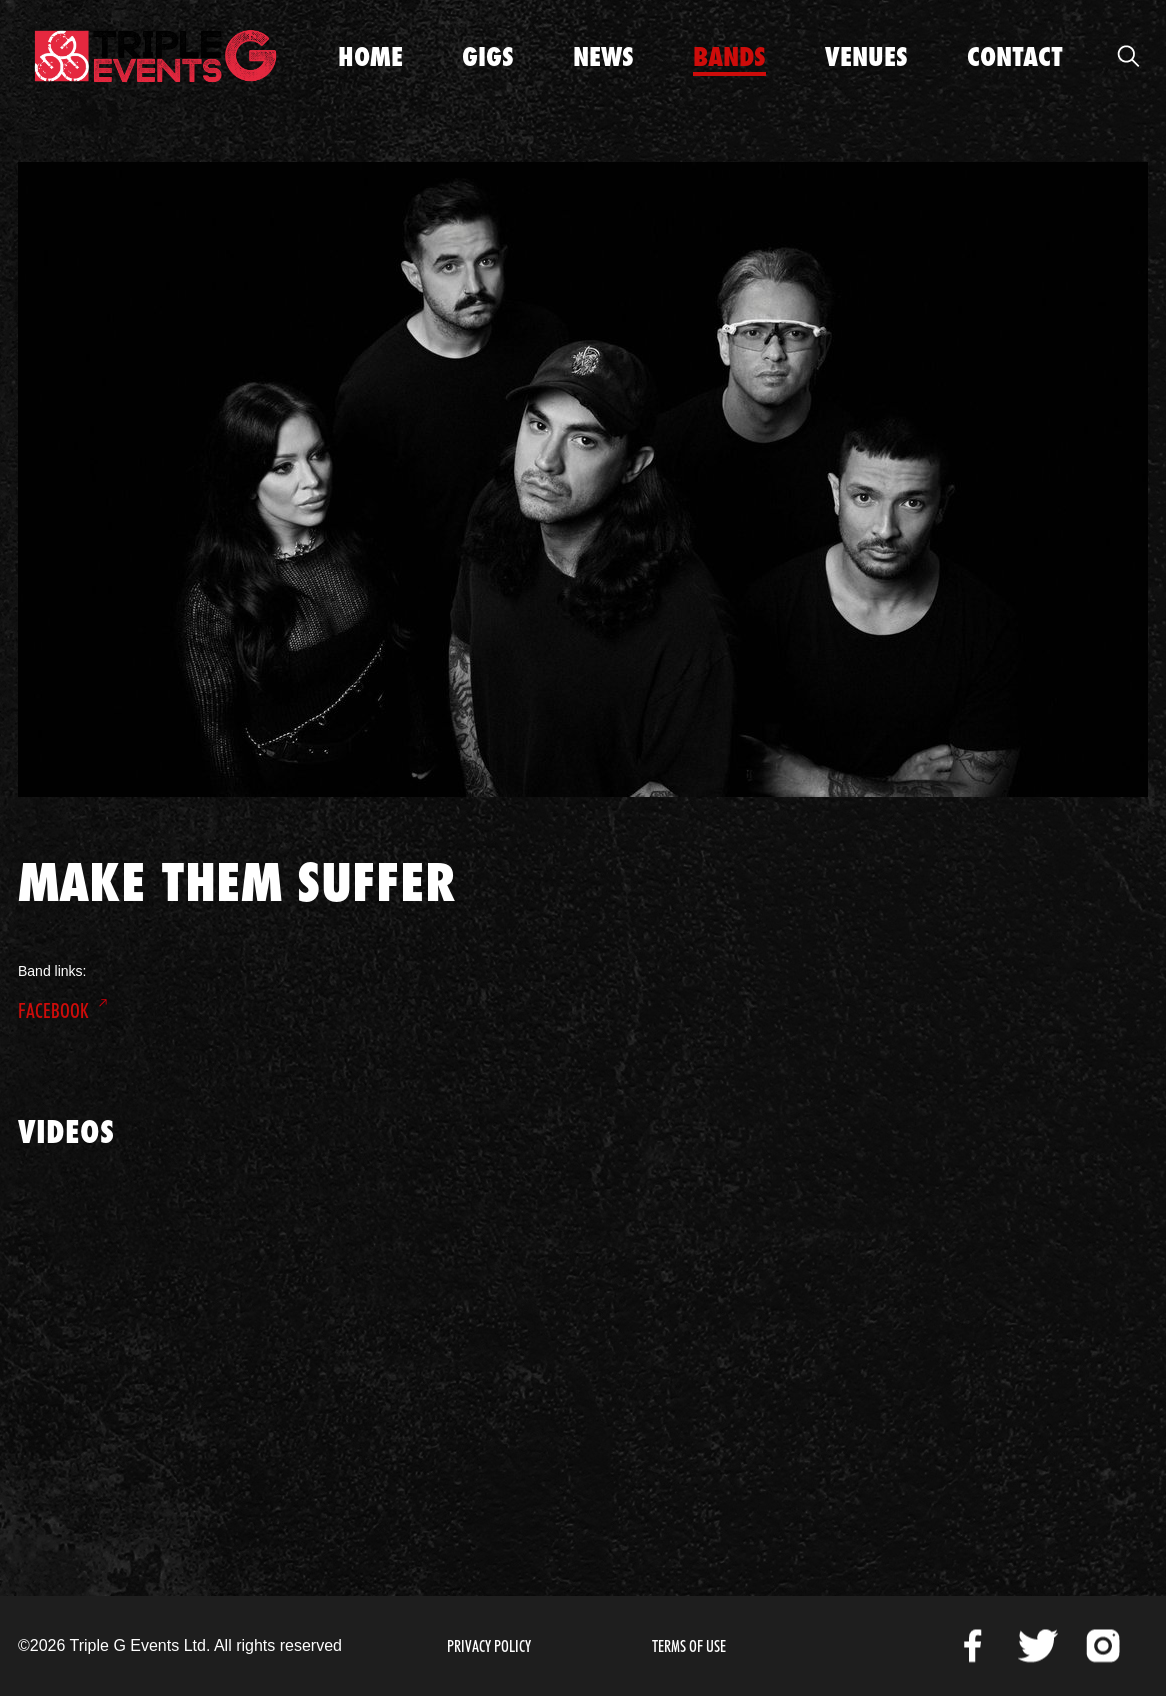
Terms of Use (689, 1646)
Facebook (53, 1011)
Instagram (1103, 1646)
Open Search (1128, 56)
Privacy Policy (489, 1646)
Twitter (1038, 1646)
